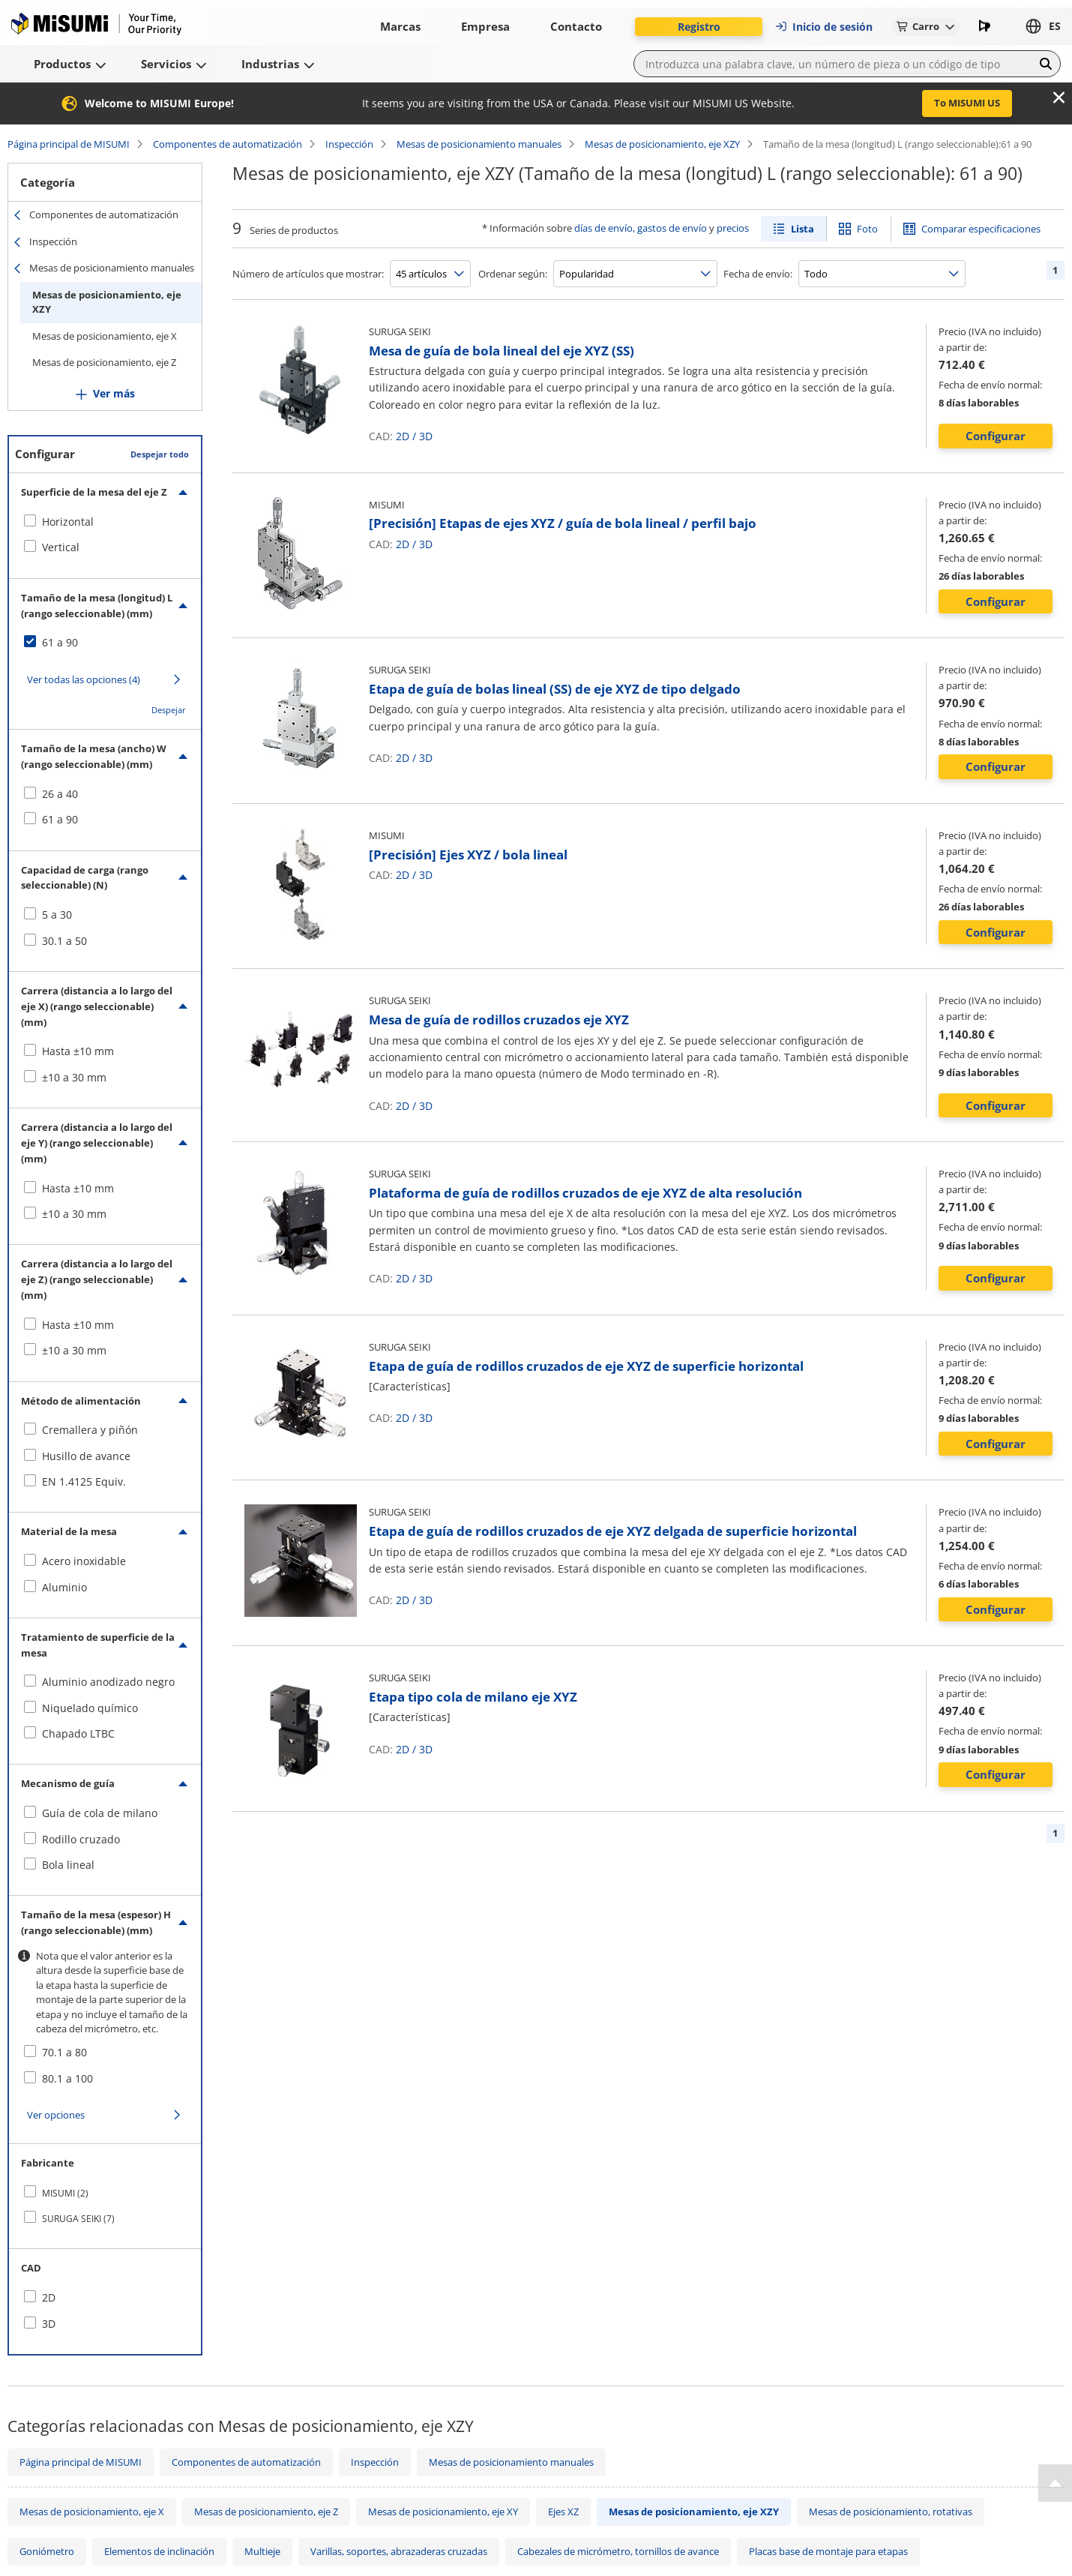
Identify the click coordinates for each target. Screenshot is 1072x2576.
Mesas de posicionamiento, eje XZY (662, 144)
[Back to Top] (1055, 2483)
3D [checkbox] (48, 2324)
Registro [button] (699, 26)
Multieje (262, 2551)
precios (733, 228)
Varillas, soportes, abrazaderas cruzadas (398, 2551)
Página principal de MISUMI (68, 144)
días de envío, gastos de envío (640, 228)
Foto (867, 228)
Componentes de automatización (227, 144)
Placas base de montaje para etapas (828, 2551)
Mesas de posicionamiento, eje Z (104, 362)
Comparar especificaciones (981, 228)
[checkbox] (105, 522)
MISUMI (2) (65, 2193)
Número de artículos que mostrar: (308, 273)
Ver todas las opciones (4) (83, 679)
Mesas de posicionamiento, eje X (104, 336)
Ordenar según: (512, 273)
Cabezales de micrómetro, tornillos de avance (618, 2551)
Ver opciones (56, 2115)
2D (402, 436)
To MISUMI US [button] (967, 102)
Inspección (349, 144)
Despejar (168, 709)
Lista (802, 228)
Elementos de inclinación (159, 2551)
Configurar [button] (996, 435)
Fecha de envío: (757, 273)
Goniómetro (46, 2551)
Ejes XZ (563, 2511)
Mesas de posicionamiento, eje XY (443, 2511)
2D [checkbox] (48, 2297)
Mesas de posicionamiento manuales (479, 144)
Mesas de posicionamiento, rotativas (890, 2511)
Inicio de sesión (823, 26)
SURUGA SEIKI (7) (78, 2218)
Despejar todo (159, 454)
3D (426, 436)
